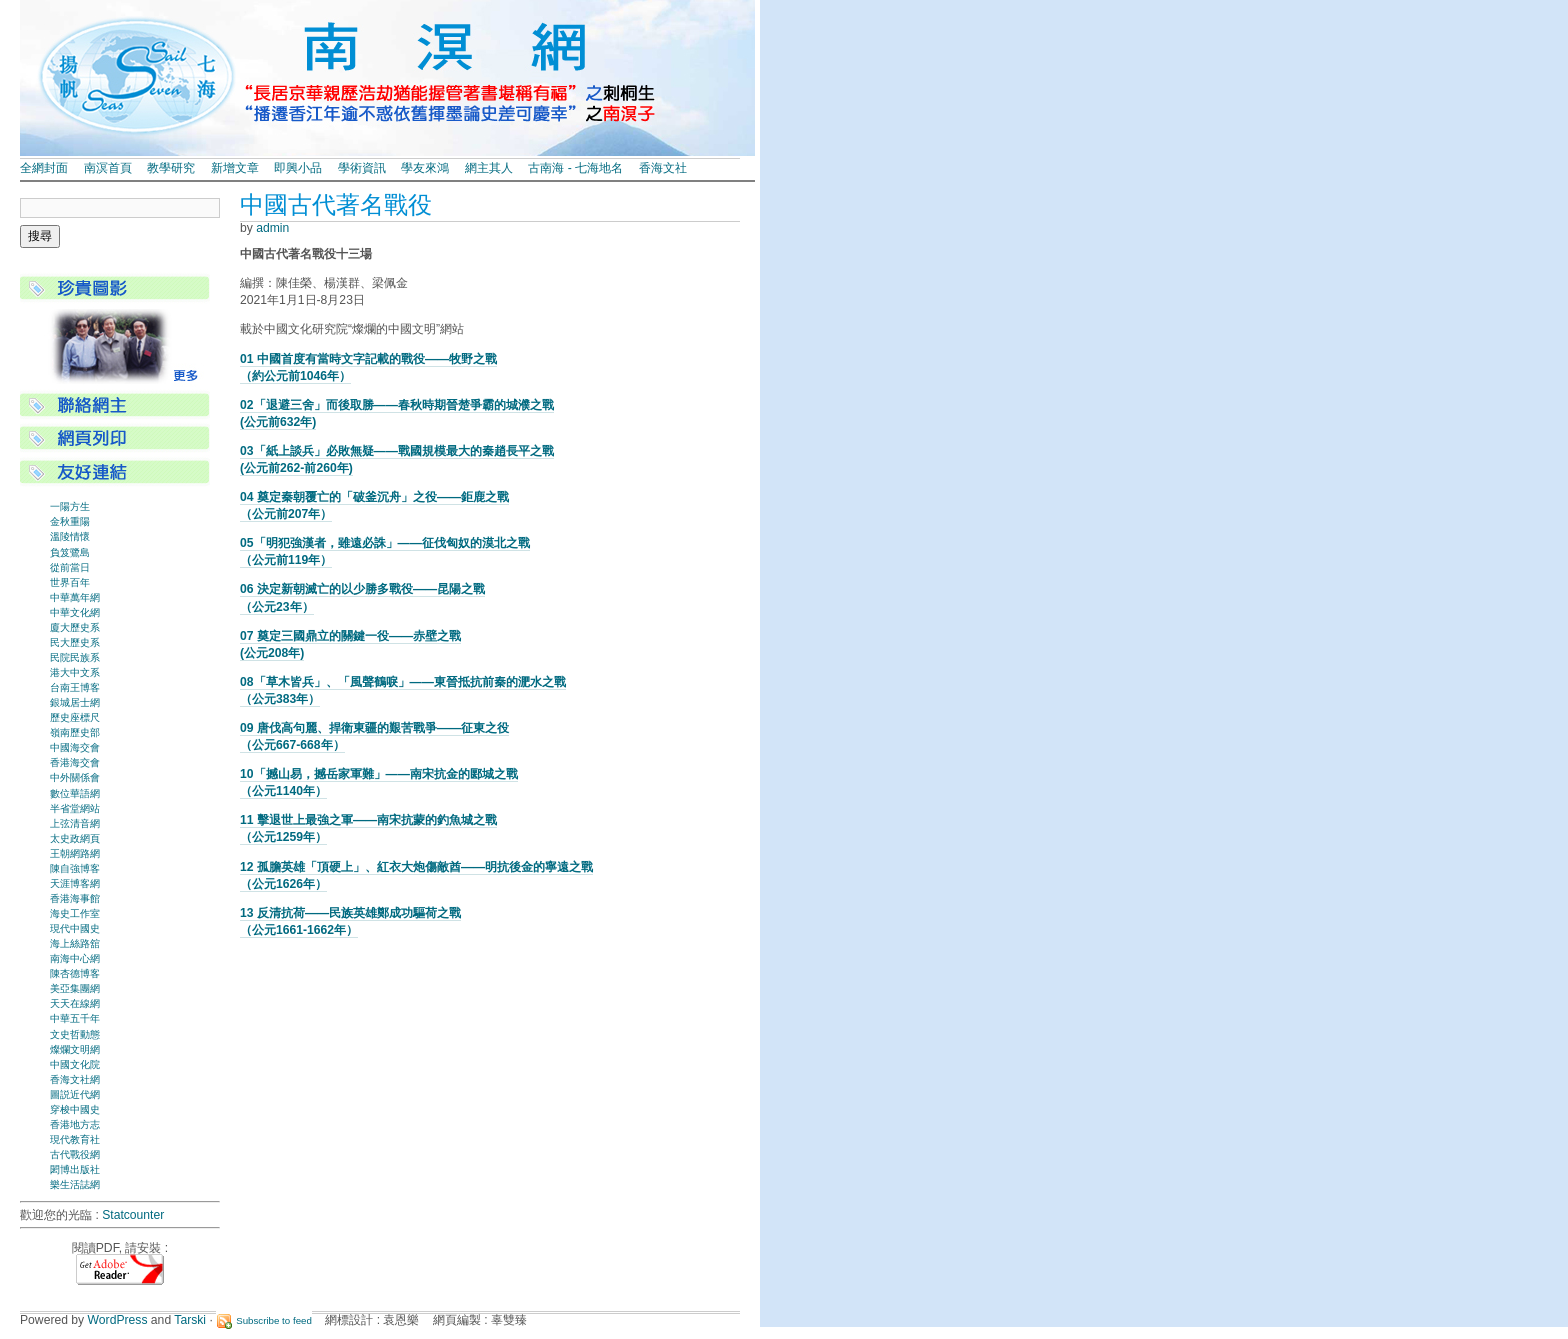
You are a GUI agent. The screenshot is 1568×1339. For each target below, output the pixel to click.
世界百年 (70, 582)
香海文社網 (75, 1079)
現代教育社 (75, 1139)
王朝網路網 (75, 853)
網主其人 (489, 168)
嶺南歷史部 (75, 732)
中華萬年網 (75, 597)
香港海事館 (75, 898)
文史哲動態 (75, 1034)
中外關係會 (75, 777)
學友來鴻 (425, 168)
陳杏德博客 (75, 973)
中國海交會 (75, 747)
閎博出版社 (75, 1169)
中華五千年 (75, 1018)
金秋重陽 (70, 521)
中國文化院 (75, 1064)
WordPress (118, 1320)
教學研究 (171, 168)
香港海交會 (75, 762)
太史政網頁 (75, 838)
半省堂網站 (75, 808)
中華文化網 (75, 612)
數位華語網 (75, 793)
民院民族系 (75, 657)
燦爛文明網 (75, 1049)
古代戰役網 (75, 1154)
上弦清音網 (75, 823)
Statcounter (133, 1215)
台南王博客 (75, 687)
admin (272, 228)
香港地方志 (75, 1124)
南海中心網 (75, 958)
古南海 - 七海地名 (575, 168)
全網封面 (44, 168)
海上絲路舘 (75, 943)
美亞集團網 (75, 988)
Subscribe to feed (274, 1320)
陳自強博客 (75, 868)
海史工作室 (75, 913)
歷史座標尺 (75, 717)
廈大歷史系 (75, 627)
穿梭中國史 (75, 1109)
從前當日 (70, 567)
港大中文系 (75, 672)
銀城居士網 (75, 702)
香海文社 (663, 168)
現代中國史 (75, 928)
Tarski (190, 1320)
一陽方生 (70, 506)
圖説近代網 (75, 1094)
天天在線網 (75, 1003)
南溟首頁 (108, 168)
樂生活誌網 (75, 1184)
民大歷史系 (75, 642)
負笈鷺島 (70, 552)
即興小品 (298, 168)
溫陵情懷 (70, 536)
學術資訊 (362, 168)
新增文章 (235, 168)
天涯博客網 (75, 883)
